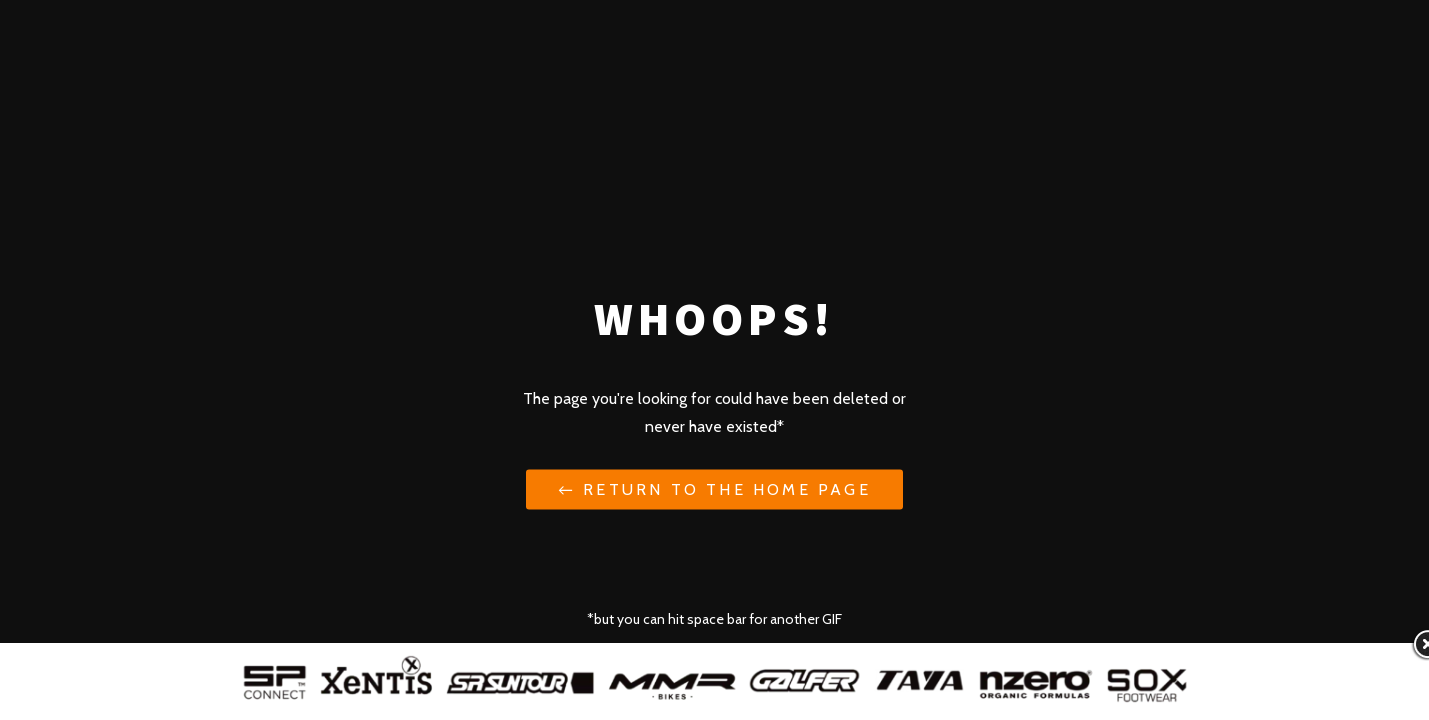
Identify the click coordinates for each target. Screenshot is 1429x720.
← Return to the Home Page (714, 488)
